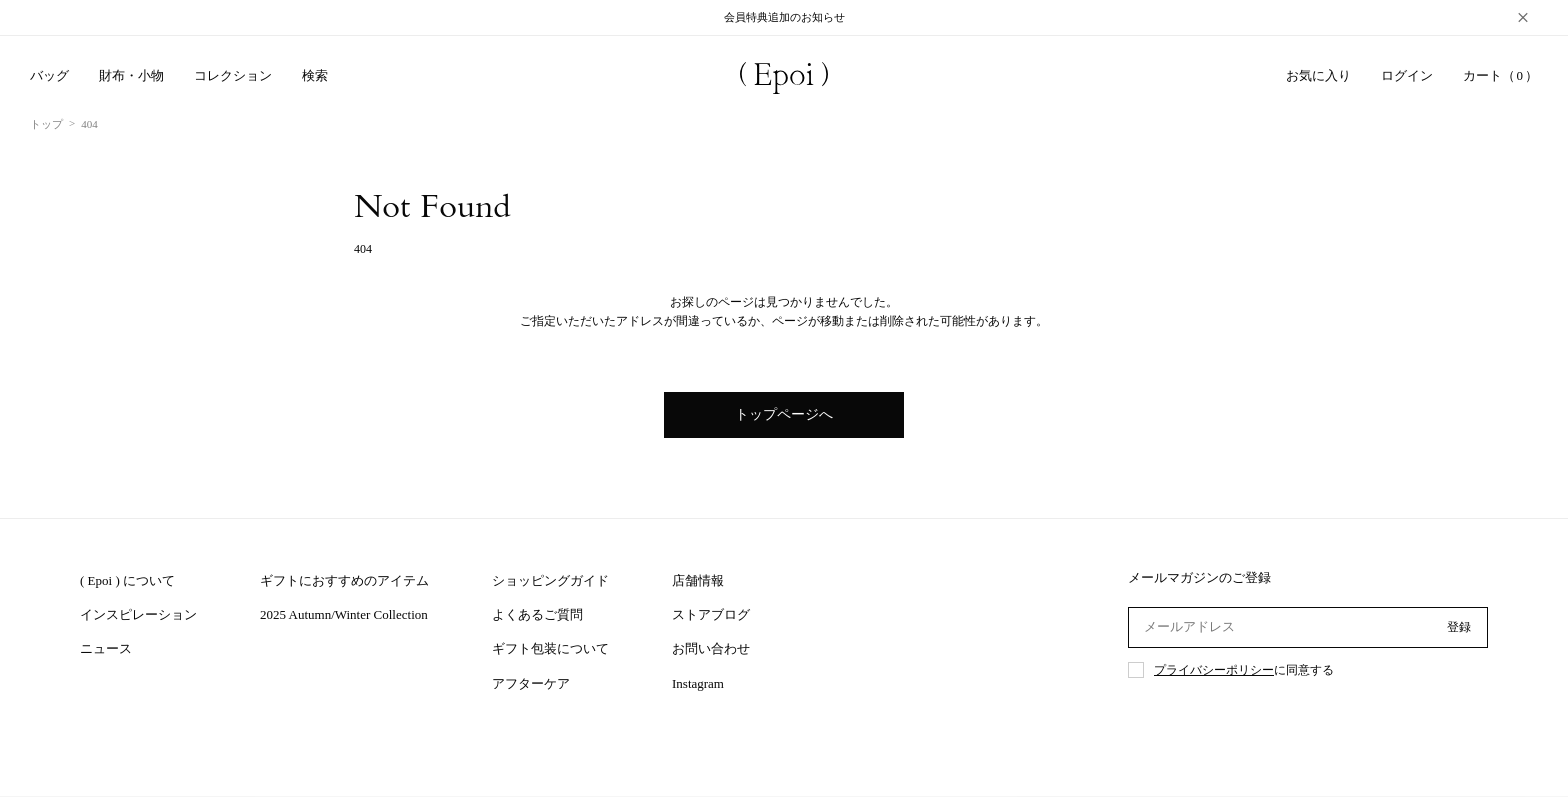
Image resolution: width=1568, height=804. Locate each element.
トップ (46, 124)
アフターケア (531, 683)
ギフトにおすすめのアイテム (344, 580)
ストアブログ (711, 614)
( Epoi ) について (127, 580)
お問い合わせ (711, 648)
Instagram (698, 683)
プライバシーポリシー (1214, 670)
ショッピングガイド (550, 580)
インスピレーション (138, 614)
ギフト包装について (550, 648)
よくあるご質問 (537, 614)
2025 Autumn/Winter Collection (344, 614)
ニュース (106, 648)
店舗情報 (698, 580)
